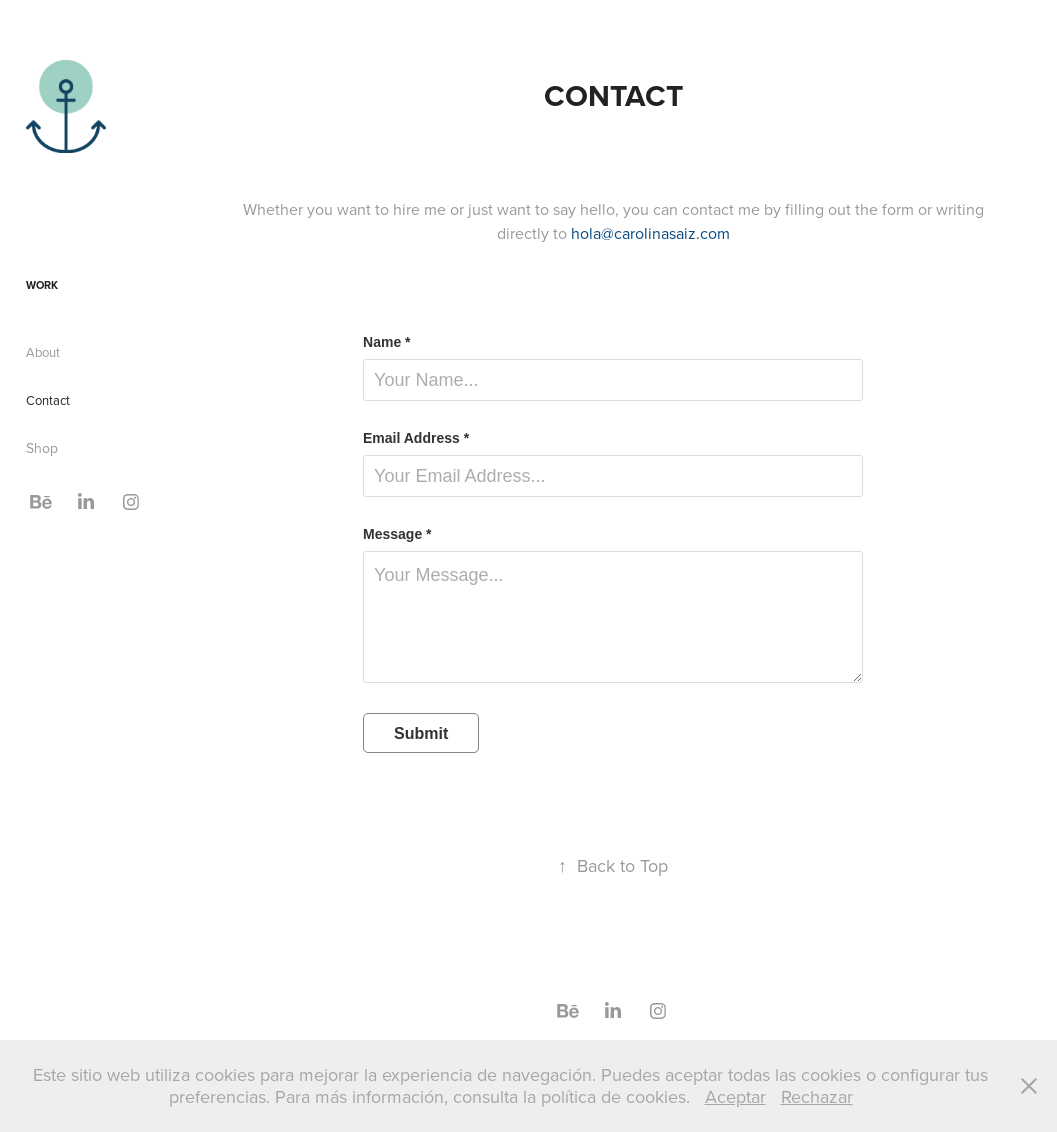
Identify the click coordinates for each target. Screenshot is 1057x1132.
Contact (48, 400)
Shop (42, 448)
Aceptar (735, 1096)
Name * (386, 342)
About (43, 352)
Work (42, 285)
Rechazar (817, 1096)
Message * (397, 534)
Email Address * (416, 438)
